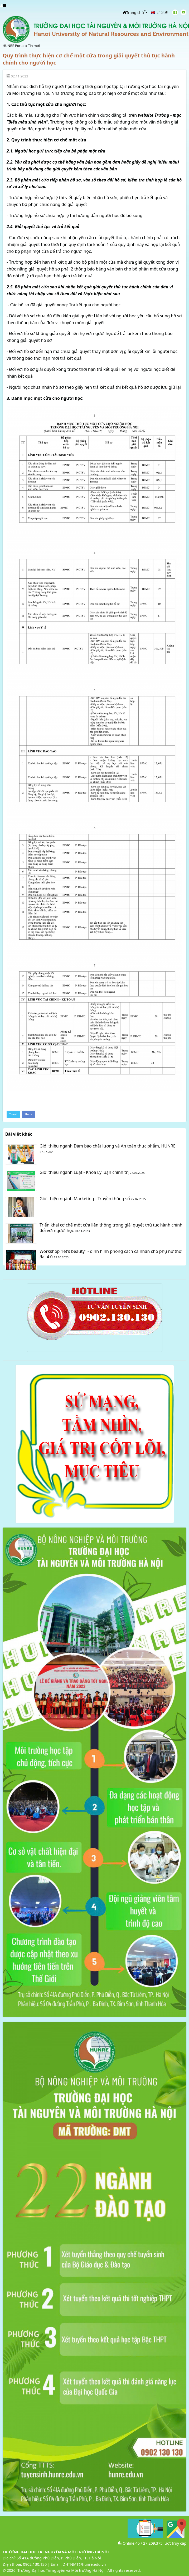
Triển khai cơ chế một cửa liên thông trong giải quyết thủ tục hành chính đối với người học (111, 1227)
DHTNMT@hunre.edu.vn (84, 2564)
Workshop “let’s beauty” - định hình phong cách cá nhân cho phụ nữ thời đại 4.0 (111, 1254)
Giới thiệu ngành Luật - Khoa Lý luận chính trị (84, 1172)
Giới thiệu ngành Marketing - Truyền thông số (85, 1198)
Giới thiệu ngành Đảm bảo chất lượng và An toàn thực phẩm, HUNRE (108, 1146)
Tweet (13, 1114)
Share (28, 1114)
